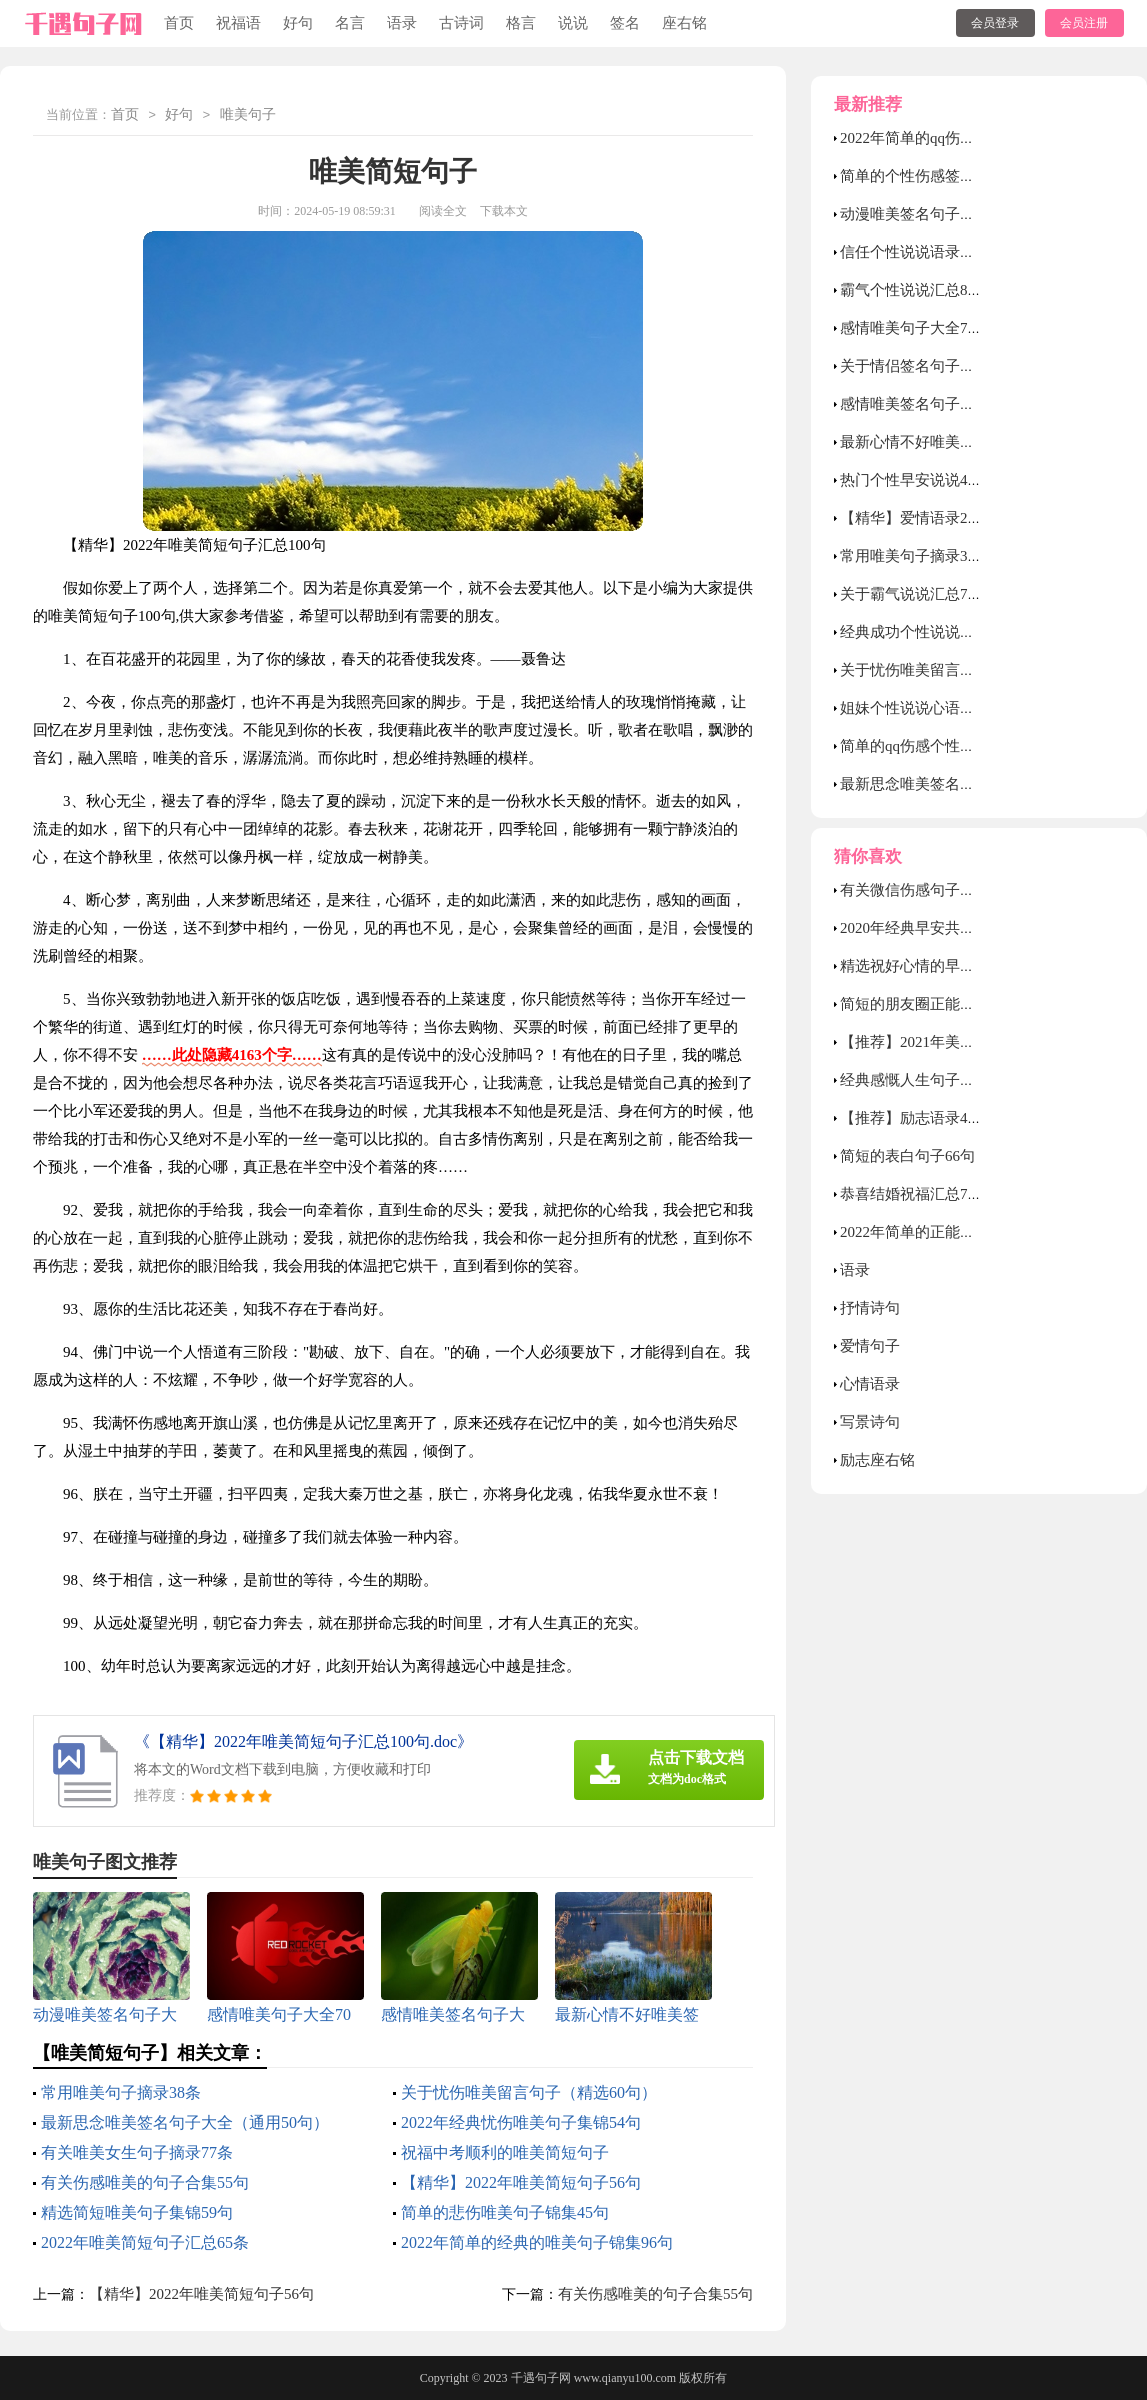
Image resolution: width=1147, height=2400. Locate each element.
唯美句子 (248, 115)
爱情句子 (870, 1346)
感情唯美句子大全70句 (915, 328)
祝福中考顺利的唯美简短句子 (505, 2152)
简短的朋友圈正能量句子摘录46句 (952, 1004)
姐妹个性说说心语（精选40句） (945, 708)
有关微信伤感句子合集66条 (930, 890)
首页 (179, 23)
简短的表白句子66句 (907, 1156)
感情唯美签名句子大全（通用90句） (960, 404)
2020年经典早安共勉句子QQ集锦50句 (963, 928)
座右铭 (684, 23)
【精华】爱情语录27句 (915, 518)
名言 (350, 23)
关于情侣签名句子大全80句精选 (945, 366)
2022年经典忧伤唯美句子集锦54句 (521, 2122)
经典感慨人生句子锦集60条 (930, 1080)
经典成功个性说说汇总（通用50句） (960, 632)
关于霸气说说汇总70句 (915, 594)
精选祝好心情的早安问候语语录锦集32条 (975, 966)
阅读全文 (443, 211)
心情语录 (870, 1384)
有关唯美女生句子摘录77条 (137, 2152)
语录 (402, 23)
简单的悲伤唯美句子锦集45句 (505, 2212)
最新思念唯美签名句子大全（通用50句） (185, 2122)
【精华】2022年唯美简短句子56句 (521, 2182)
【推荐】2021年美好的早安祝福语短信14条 (982, 1042)
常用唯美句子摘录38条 (121, 2092)
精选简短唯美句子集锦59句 (137, 2212)
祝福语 (238, 23)
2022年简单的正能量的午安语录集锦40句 (975, 1232)
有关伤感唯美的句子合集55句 (145, 2182)
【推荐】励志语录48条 (915, 1118)
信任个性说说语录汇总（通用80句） (960, 252)
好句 (298, 23)
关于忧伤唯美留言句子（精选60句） (529, 2092)
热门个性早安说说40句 (915, 480)
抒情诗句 (870, 1308)
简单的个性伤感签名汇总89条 (937, 176)
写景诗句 (870, 1422)
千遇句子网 (541, 2378)
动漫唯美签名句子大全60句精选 (945, 214)
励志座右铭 (877, 1460)
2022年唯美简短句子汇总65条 (145, 2242)
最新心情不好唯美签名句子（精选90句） (975, 442)
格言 (521, 23)
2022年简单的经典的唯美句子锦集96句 (537, 2242)
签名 (625, 23)
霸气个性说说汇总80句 (915, 290)
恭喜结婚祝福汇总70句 (915, 1194)
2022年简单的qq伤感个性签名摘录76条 (967, 138)
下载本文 (504, 211)
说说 (573, 23)
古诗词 (461, 23)
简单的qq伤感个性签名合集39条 (945, 746)
